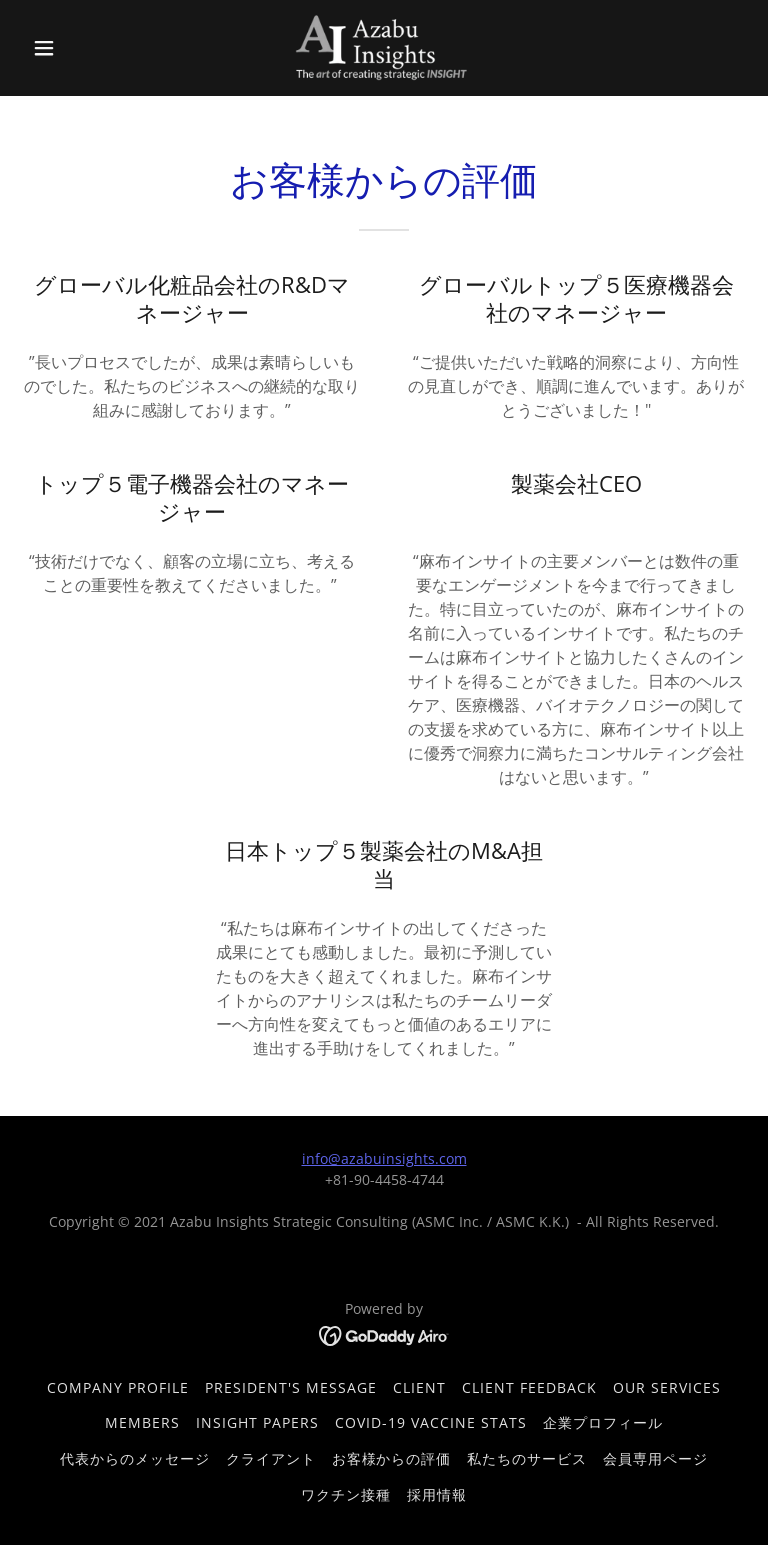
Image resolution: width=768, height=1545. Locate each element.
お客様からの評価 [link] (392, 1458)
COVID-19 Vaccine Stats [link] (431, 1422)
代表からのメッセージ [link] (135, 1458)
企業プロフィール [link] (603, 1422)
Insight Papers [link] (257, 1422)
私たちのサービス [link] (527, 1458)
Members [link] (142, 1422)
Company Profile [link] (118, 1387)
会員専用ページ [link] (655, 1458)
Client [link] (419, 1387)
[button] (78, 48)
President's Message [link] (291, 1387)
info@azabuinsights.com (384, 1158)
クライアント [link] (271, 1458)
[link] (384, 48)
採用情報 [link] (437, 1494)
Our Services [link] (667, 1387)
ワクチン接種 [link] (346, 1494)
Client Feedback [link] (529, 1387)
